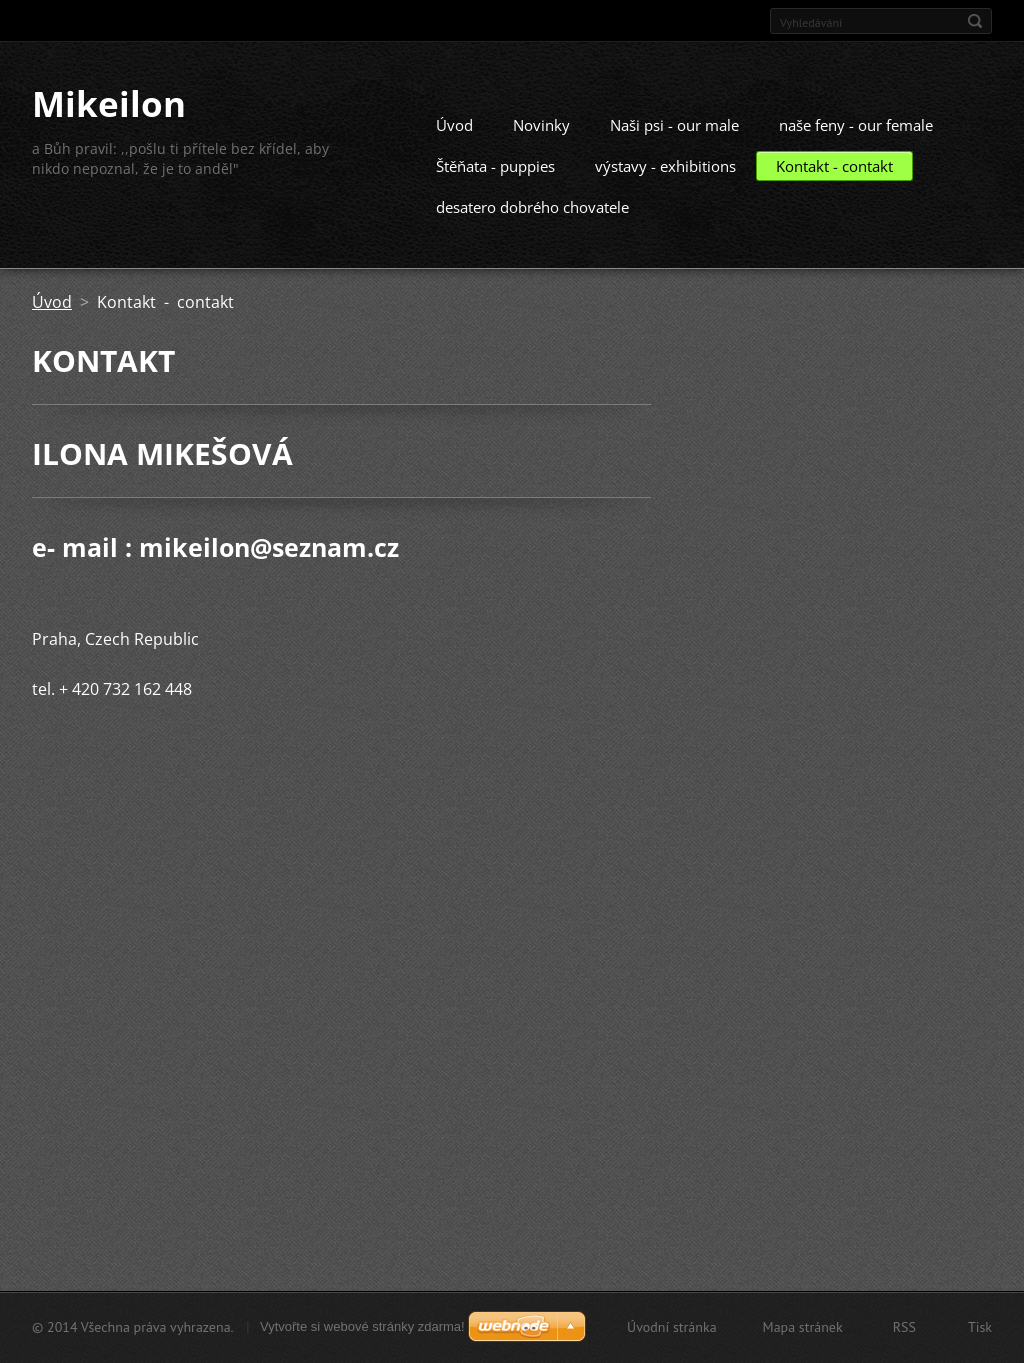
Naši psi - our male (674, 145)
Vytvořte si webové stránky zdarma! (362, 1326)
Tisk (980, 1327)
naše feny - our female (856, 145)
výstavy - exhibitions (665, 186)
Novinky (541, 145)
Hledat (975, 21)
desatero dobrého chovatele (532, 227)
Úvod (454, 145)
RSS (904, 1327)
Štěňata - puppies (495, 186)
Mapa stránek (803, 1327)
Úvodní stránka (672, 1327)
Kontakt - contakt (834, 186)
